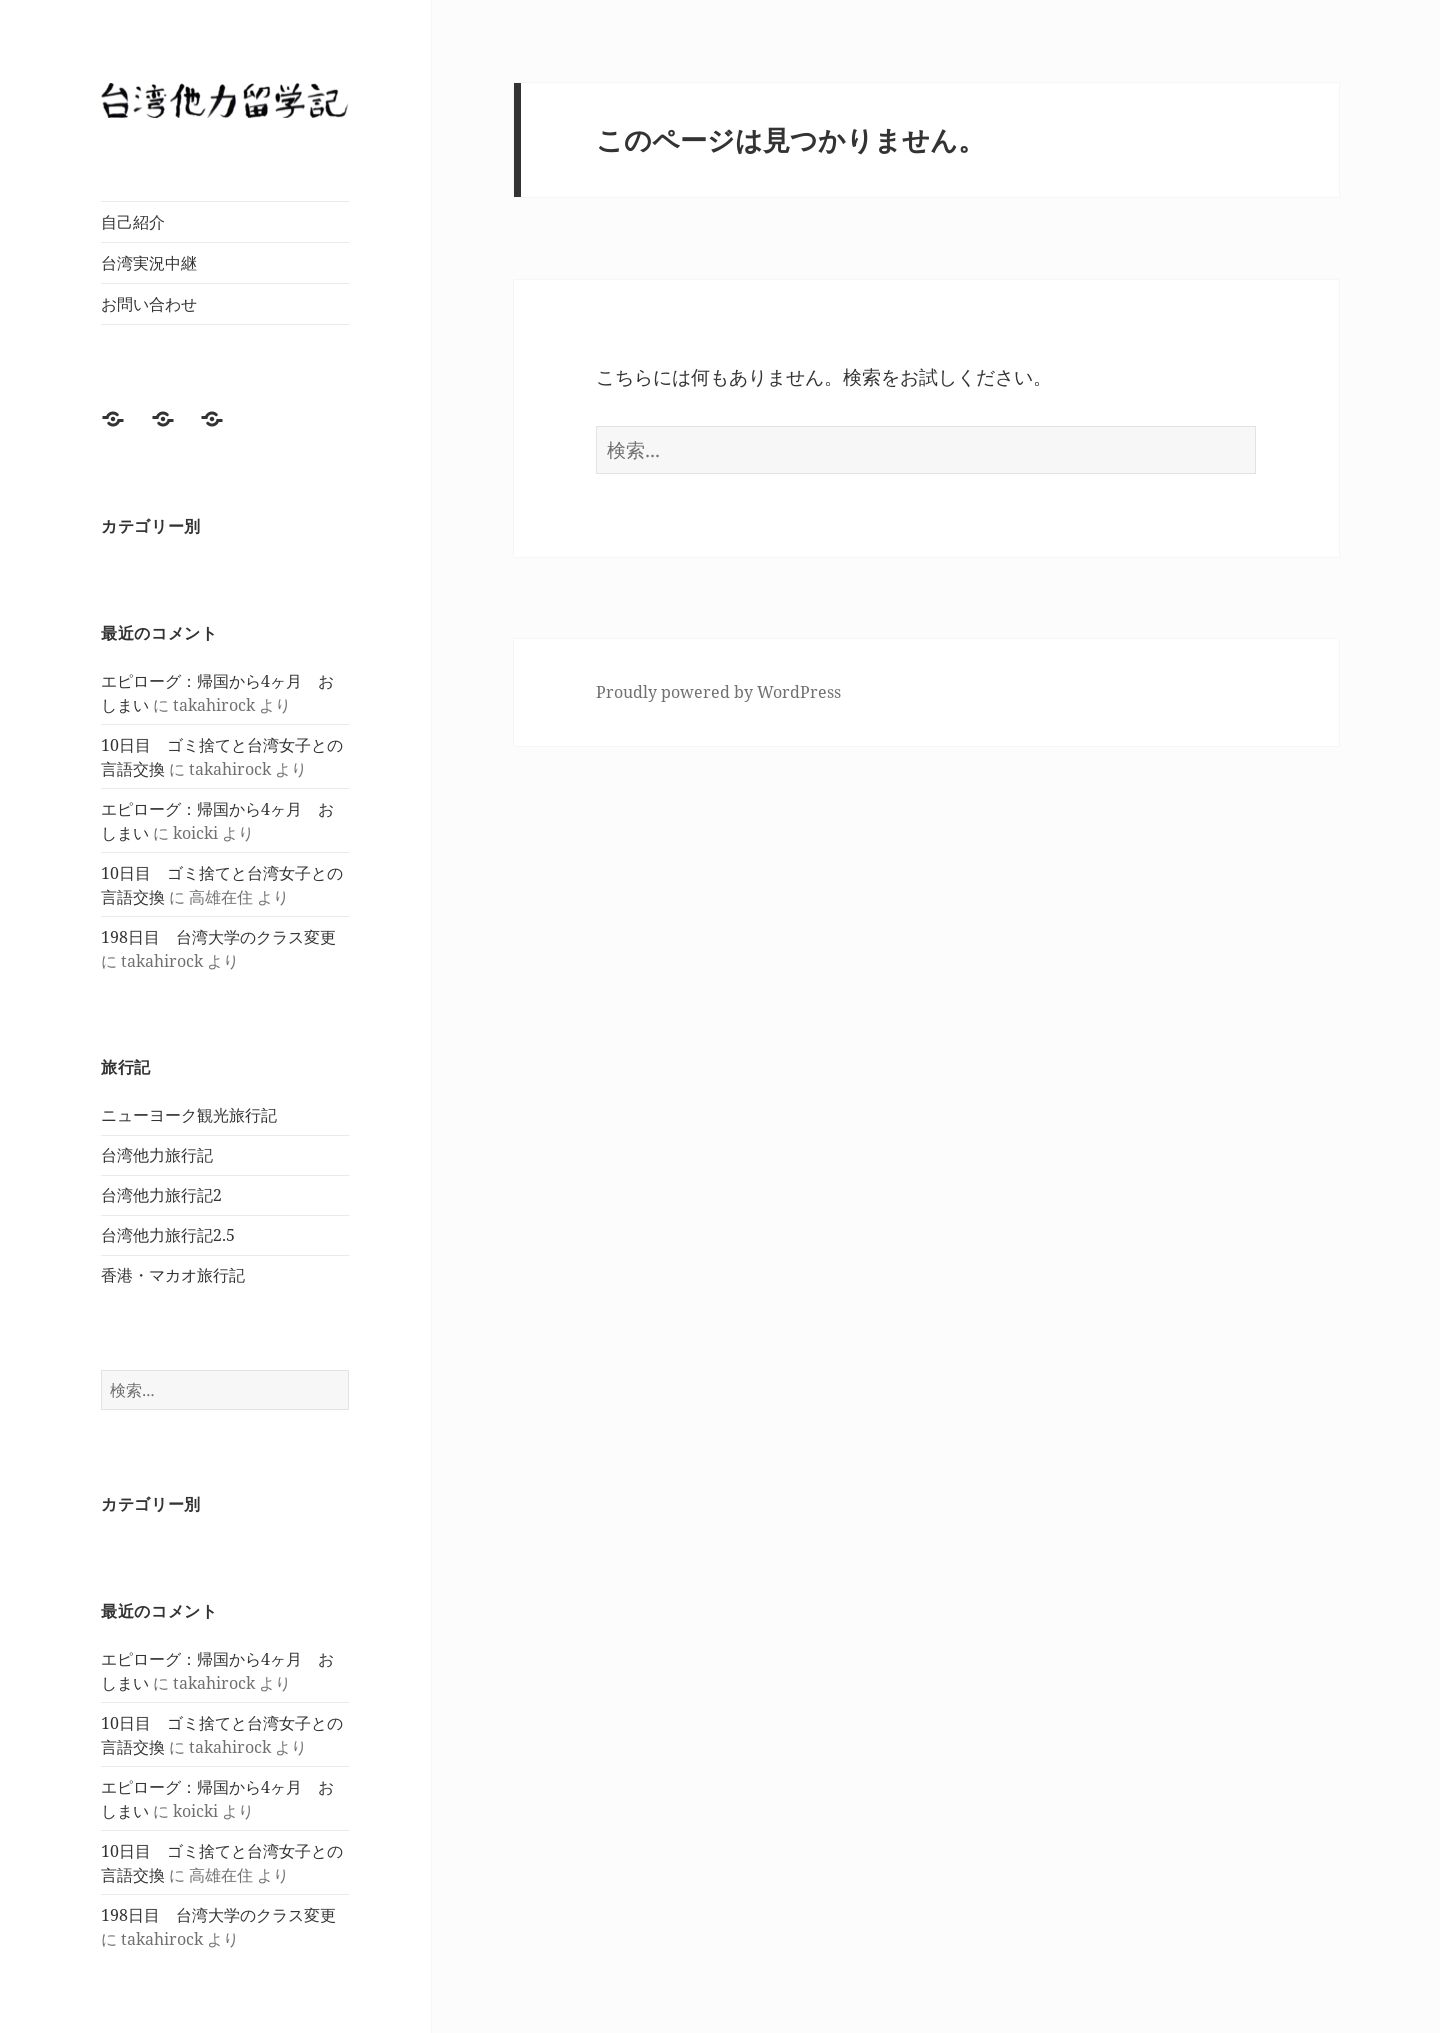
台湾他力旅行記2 (161, 1195)
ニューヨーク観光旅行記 (189, 1115)
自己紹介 (133, 222)
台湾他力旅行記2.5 (168, 1235)
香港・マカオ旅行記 (173, 1275)
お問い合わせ (149, 304)
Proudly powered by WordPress (718, 692)
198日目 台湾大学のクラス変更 (218, 937)
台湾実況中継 (149, 263)
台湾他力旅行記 (157, 1155)
